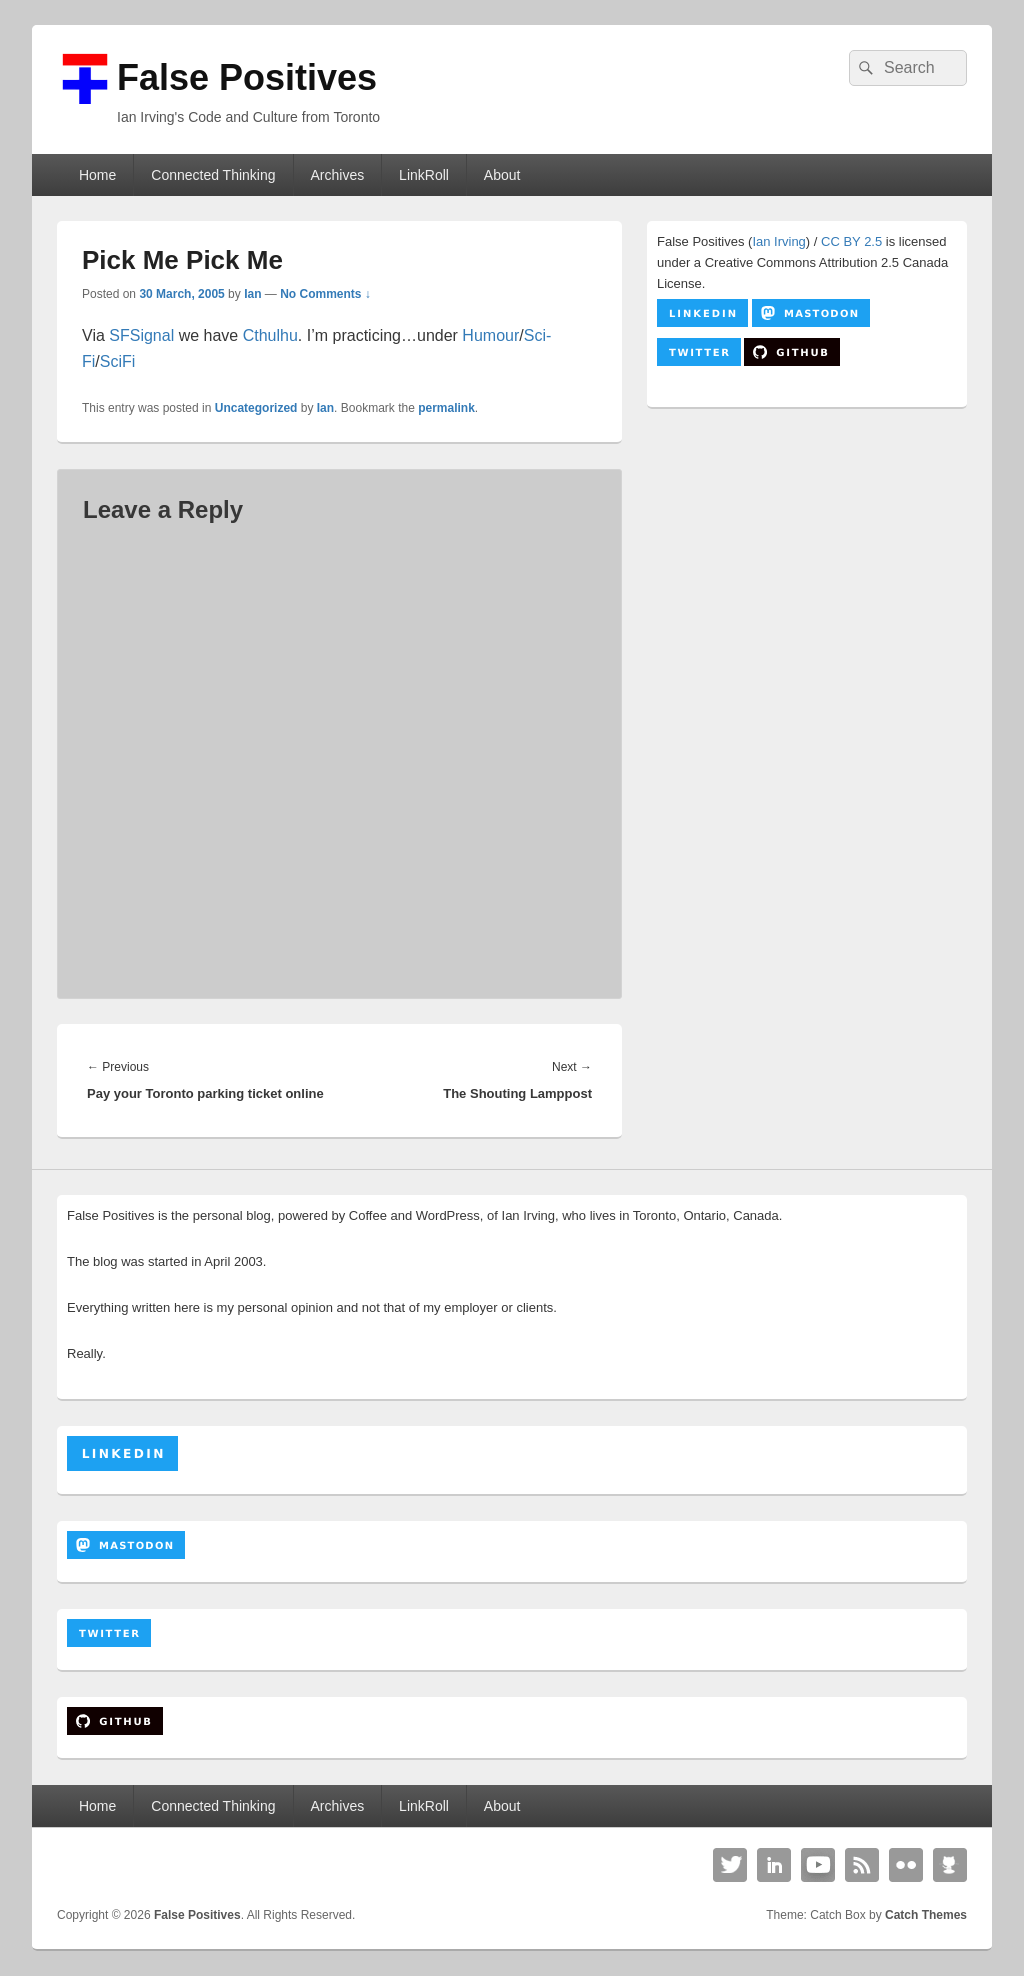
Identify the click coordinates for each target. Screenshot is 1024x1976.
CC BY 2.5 (851, 241)
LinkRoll (424, 175)
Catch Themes (926, 1915)
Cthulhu (270, 335)
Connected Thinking (213, 175)
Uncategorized (256, 408)
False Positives (247, 77)
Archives (337, 175)
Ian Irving (778, 241)
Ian (252, 294)
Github (950, 1865)
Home (97, 175)
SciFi (118, 361)
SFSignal (141, 335)
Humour (490, 335)
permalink (446, 408)
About (502, 175)
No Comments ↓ (325, 294)
